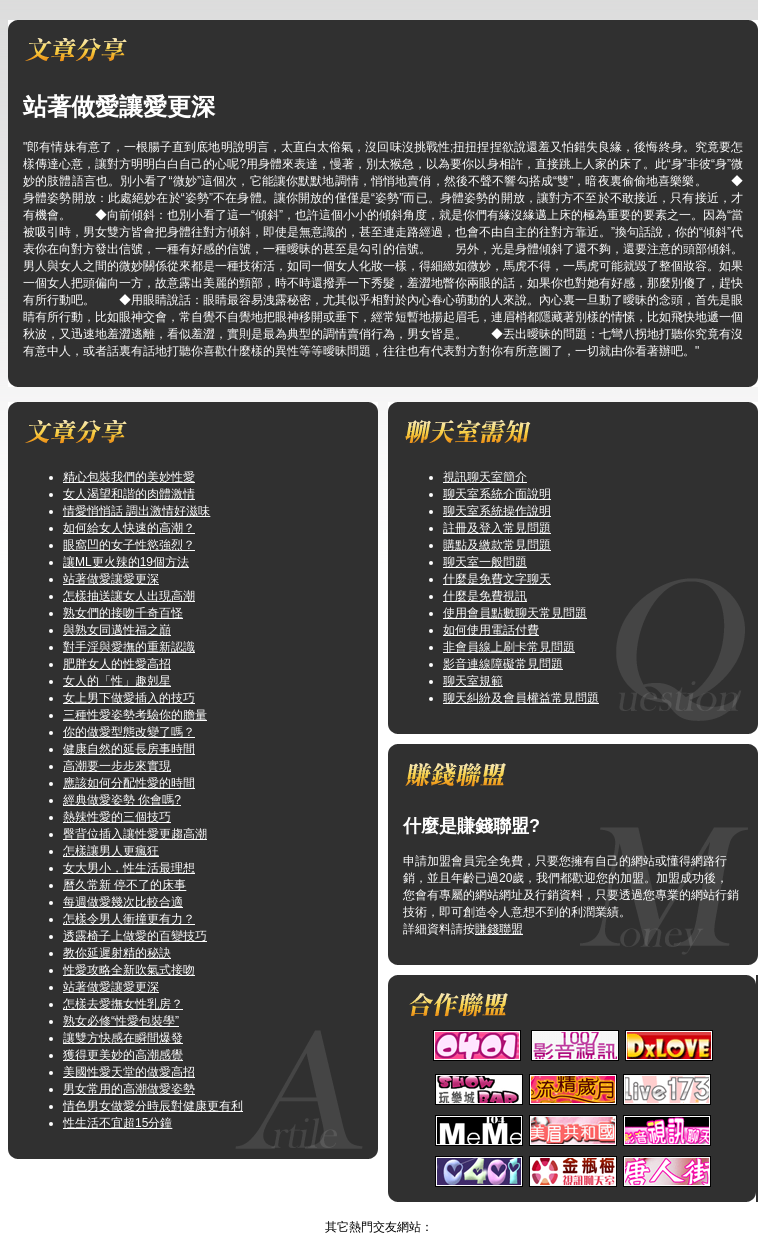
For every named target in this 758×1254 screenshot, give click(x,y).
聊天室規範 (473, 681)
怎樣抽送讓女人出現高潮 (129, 596)
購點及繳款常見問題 (497, 545)
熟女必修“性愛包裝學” (121, 1021)
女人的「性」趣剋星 (117, 681)
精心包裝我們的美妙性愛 (129, 477)
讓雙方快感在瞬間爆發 (123, 1038)
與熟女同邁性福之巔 (117, 630)
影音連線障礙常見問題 (503, 664)
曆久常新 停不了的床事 (124, 885)
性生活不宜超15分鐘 (117, 1123)
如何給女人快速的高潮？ (129, 528)
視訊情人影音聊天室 (359, 1210)
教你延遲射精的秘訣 (117, 953)
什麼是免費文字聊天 (497, 579)
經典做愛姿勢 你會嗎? (122, 800)
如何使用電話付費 (491, 630)
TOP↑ (438, 1210)
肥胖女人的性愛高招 (117, 664)
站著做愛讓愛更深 (111, 579)
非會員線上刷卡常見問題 (509, 647)
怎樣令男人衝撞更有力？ (129, 919)
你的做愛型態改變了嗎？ (129, 732)
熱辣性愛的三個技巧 (117, 817)
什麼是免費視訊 (485, 596)
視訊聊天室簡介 (485, 477)
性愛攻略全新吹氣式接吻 (129, 970)
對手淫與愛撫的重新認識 (129, 647)
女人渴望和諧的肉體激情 (129, 494)
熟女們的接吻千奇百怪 (123, 613)
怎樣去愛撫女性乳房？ (123, 1004)
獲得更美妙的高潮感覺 (123, 1055)
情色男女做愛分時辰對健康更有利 (153, 1106)
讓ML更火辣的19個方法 (126, 562)
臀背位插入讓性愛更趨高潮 (135, 834)
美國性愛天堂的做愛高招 (129, 1072)
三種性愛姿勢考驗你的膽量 (135, 715)
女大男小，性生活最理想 (129, 868)
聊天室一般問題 (485, 562)
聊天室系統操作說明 (497, 511)
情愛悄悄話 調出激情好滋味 (136, 511)
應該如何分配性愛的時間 (129, 783)
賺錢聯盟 (499, 929)
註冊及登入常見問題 (497, 528)
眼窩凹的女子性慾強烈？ (129, 545)
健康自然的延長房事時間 (129, 749)
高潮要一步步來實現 (117, 766)
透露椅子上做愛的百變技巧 (135, 936)
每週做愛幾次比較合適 (123, 902)
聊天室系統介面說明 (497, 494)
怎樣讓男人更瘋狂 (111, 851)
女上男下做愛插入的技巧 (129, 698)
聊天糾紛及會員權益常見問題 (521, 698)
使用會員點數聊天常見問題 (515, 613)
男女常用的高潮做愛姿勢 (129, 1089)
